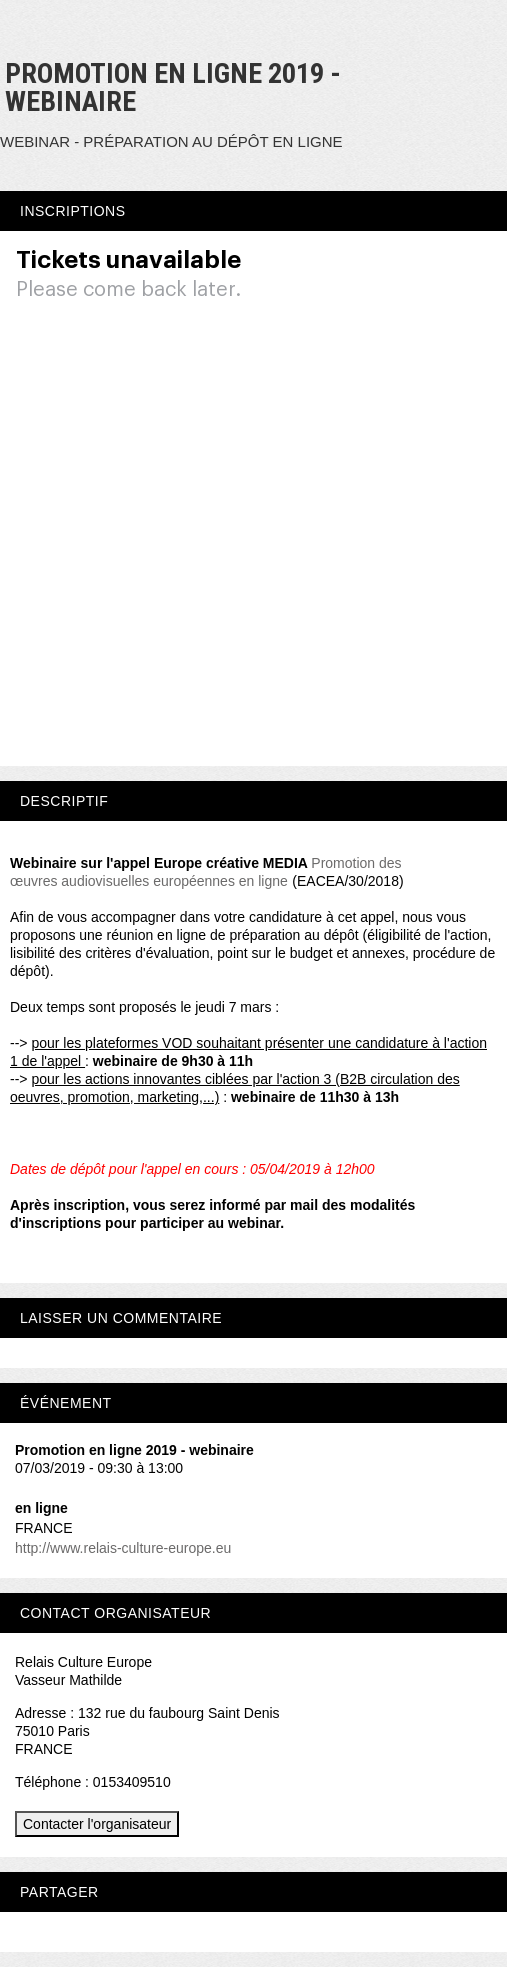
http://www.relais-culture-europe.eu (123, 1548)
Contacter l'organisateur (97, 1824)
